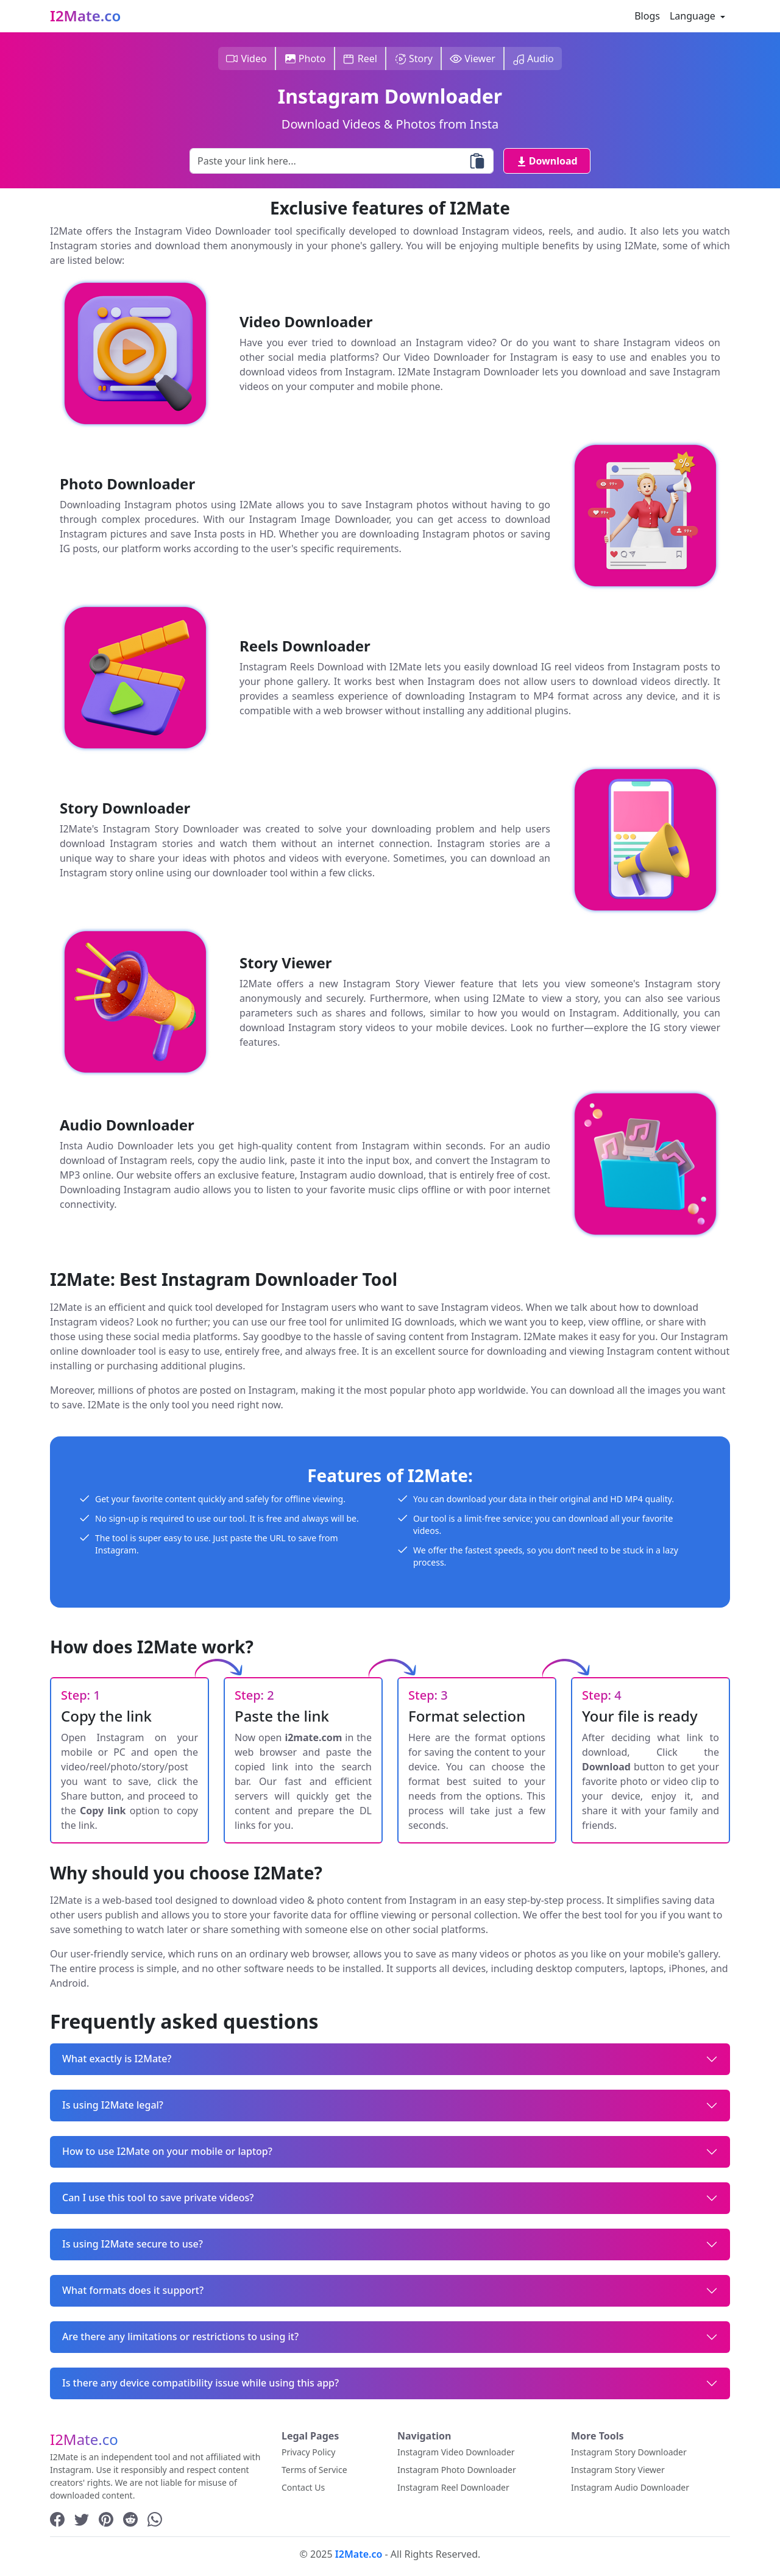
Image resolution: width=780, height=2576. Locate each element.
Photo (305, 59)
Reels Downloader (304, 646)
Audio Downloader (127, 1125)
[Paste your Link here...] (342, 161)
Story (413, 59)
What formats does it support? (133, 2290)
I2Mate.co (85, 15)
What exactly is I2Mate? (117, 2058)
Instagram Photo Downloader (456, 2469)
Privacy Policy (308, 2452)
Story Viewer (285, 963)
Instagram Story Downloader (629, 2452)
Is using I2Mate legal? (112, 2105)
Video (246, 59)
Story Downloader (125, 808)
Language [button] (694, 16)
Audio (533, 59)
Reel (360, 59)
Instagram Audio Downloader (630, 2487)
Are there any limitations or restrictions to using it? (180, 2336)
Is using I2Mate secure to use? (132, 2244)
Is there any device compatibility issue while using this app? (200, 2383)
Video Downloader (306, 322)
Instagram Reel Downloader (453, 2487)
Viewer (472, 59)
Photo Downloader (127, 484)
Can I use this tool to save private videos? (158, 2197)
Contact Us (303, 2487)
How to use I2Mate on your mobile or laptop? (167, 2151)
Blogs (647, 16)
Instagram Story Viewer (618, 2469)
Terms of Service (314, 2469)
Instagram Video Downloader (456, 2452)
